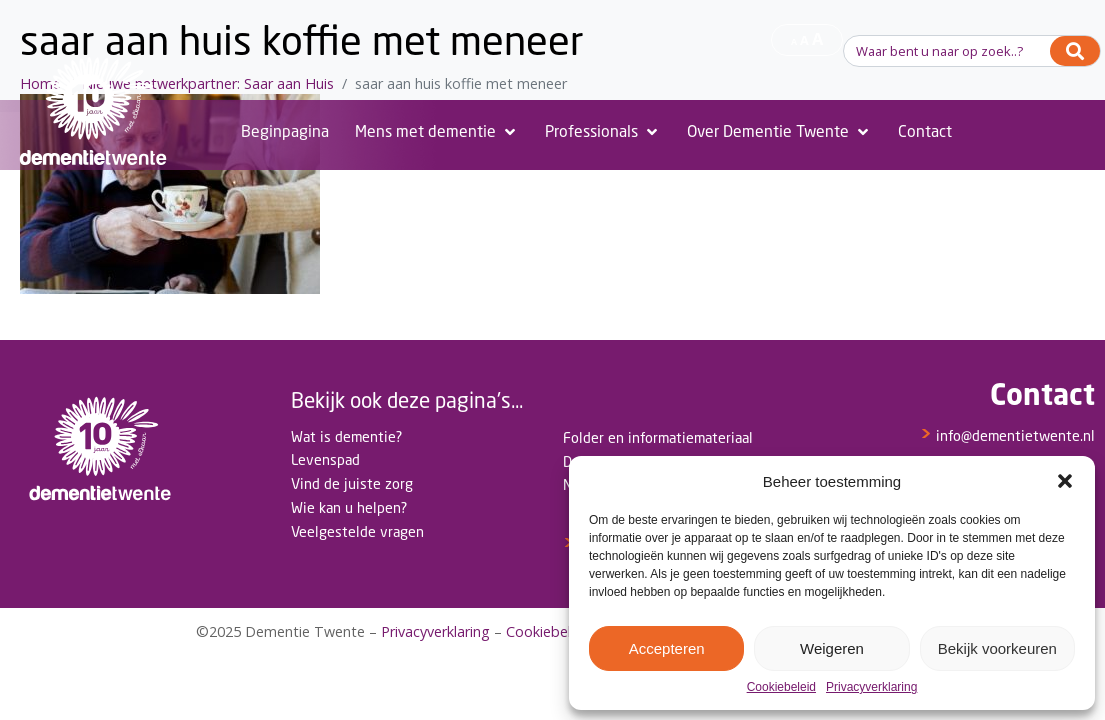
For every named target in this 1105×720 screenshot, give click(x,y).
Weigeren (832, 648)
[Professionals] (603, 132)
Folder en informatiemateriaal (658, 437)
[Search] (1075, 51)
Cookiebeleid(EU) (562, 631)
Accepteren (667, 648)
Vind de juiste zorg (352, 483)
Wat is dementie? (346, 436)
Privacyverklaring (871, 687)
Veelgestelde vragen (357, 531)
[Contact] (925, 132)
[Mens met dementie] (437, 132)
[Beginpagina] (285, 132)
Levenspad (325, 459)
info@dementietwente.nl (1007, 435)
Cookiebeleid (781, 687)
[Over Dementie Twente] (779, 132)
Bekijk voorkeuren (997, 648)
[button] (1065, 481)
